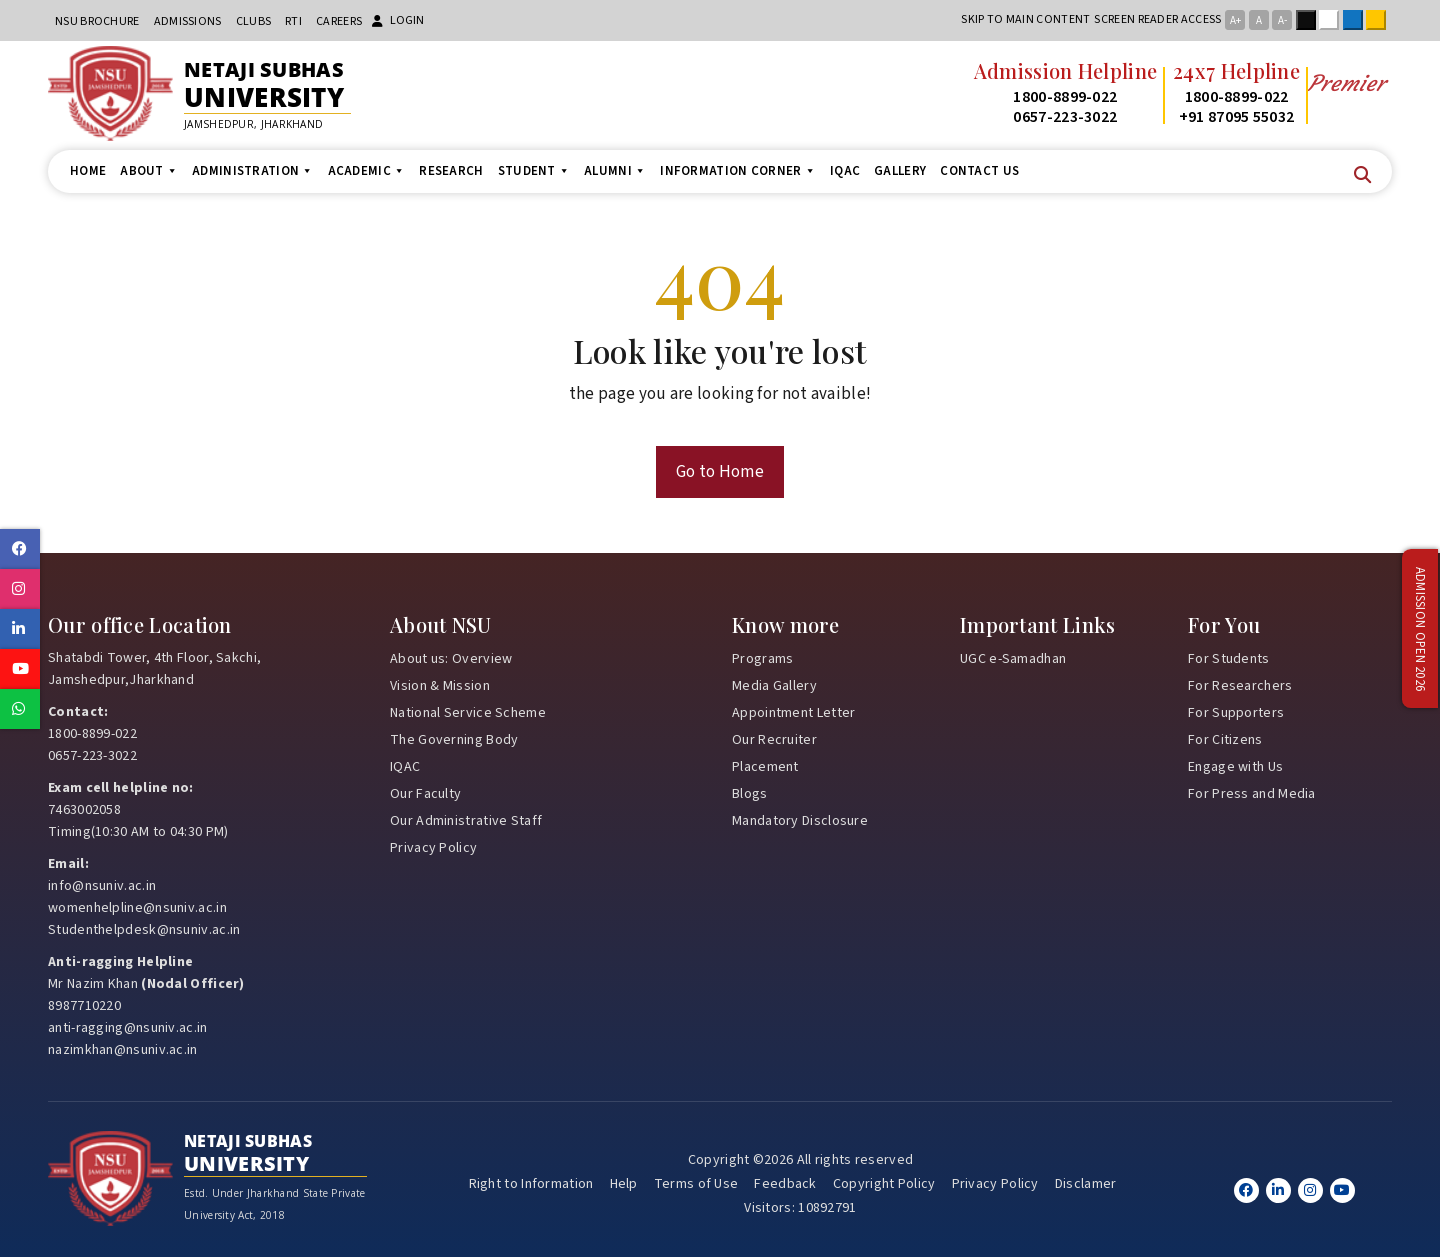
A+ (1235, 20)
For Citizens (1225, 740)
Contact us (979, 171)
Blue (1357, 20)
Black (1310, 20)
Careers (339, 21)
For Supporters (1236, 713)
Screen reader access (1157, 19)
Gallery (900, 171)
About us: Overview (451, 659)
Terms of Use (696, 1184)
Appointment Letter (793, 713)
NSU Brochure (97, 21)
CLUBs (254, 21)
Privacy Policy (433, 848)
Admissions (188, 21)
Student (534, 171)
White (1333, 20)
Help (624, 1184)
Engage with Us (1235, 767)
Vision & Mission (440, 686)
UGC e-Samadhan (1013, 659)
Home (88, 171)
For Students (1229, 659)
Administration (253, 171)
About (149, 171)
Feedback (785, 1184)
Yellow (1380, 20)
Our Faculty (425, 794)
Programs (762, 659)
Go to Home (720, 472)
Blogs (750, 794)
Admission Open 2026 (1420, 628)
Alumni (615, 171)
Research (451, 171)
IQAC (845, 171)
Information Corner (738, 171)
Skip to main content (1025, 19)
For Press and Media (1252, 794)
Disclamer (1086, 1184)
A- (1282, 20)
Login (398, 20)
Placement (765, 767)
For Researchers (1240, 686)
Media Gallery (774, 686)
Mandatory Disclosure (800, 821)
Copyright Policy (884, 1184)
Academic (367, 171)
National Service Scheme (468, 713)
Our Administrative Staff (466, 821)
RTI (293, 21)
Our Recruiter (774, 740)
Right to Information (531, 1184)
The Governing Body (454, 740)
